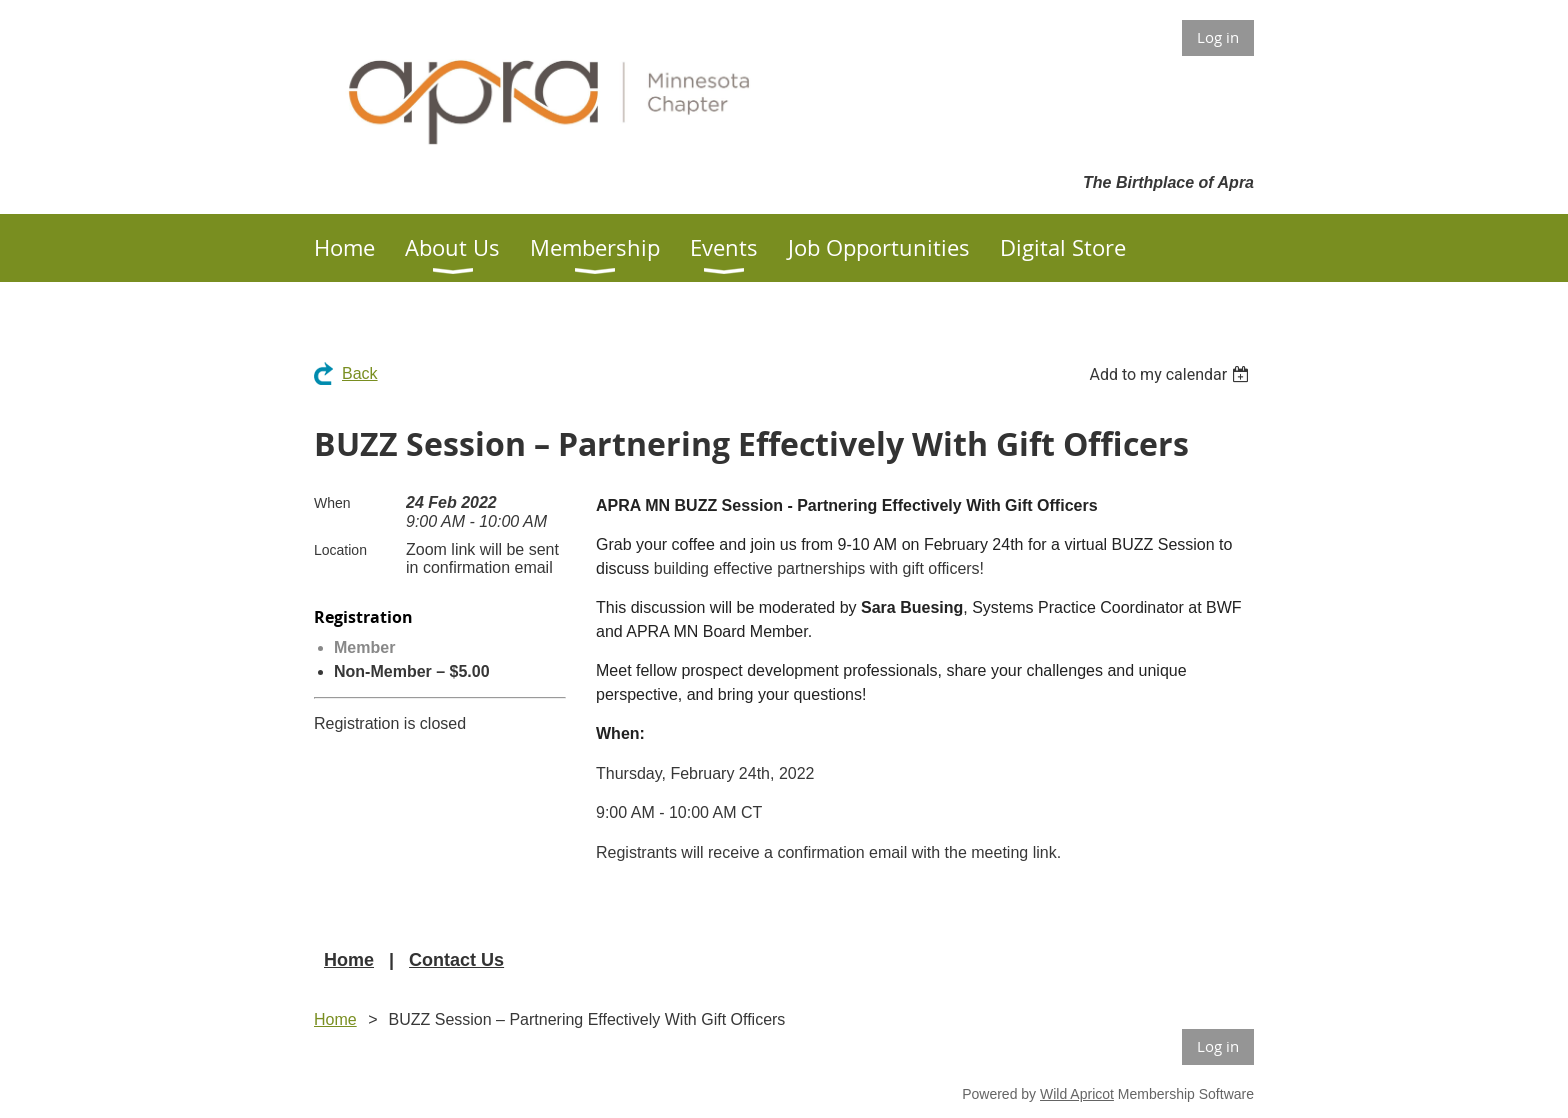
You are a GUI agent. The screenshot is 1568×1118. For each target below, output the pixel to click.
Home (349, 960)
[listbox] (1171, 374)
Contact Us (456, 960)
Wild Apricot (1077, 1094)
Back (360, 373)
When (332, 503)
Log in (1218, 37)
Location (340, 550)
